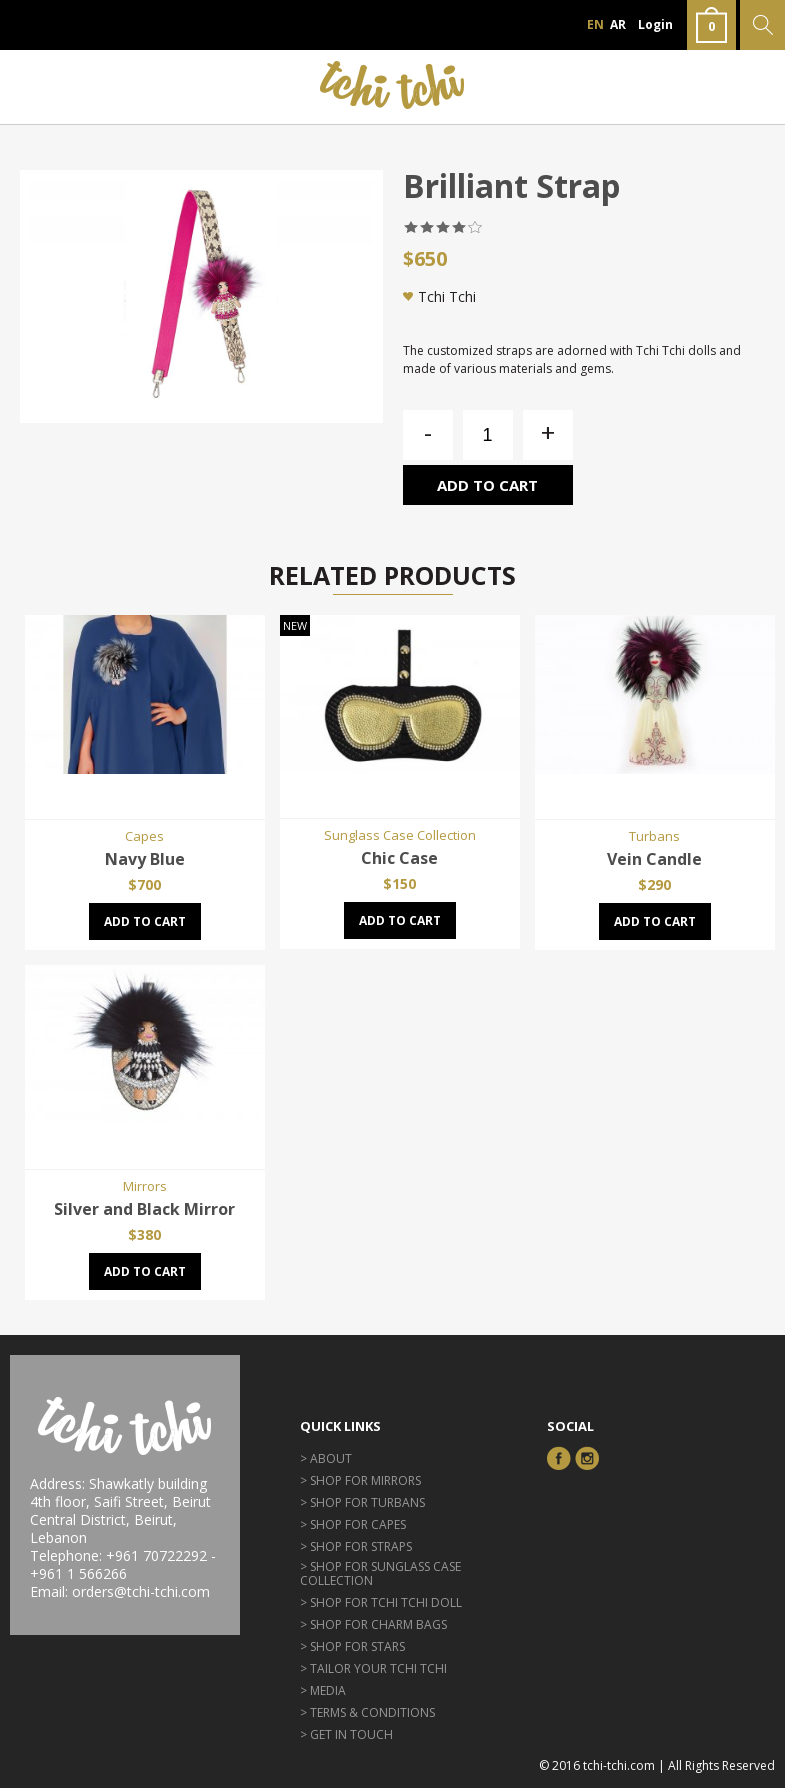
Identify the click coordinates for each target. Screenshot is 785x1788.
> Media (323, 1690)
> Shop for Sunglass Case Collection (380, 1573)
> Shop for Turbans (362, 1502)
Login (655, 24)
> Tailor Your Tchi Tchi (373, 1668)
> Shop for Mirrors (360, 1480)
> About (326, 1458)
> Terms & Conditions (367, 1712)
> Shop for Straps (356, 1546)
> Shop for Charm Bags (373, 1624)
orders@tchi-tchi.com (141, 1591)
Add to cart (487, 485)
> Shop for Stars (352, 1646)
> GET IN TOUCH (346, 1734)
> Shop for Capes (353, 1524)
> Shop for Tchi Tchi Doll (381, 1602)
